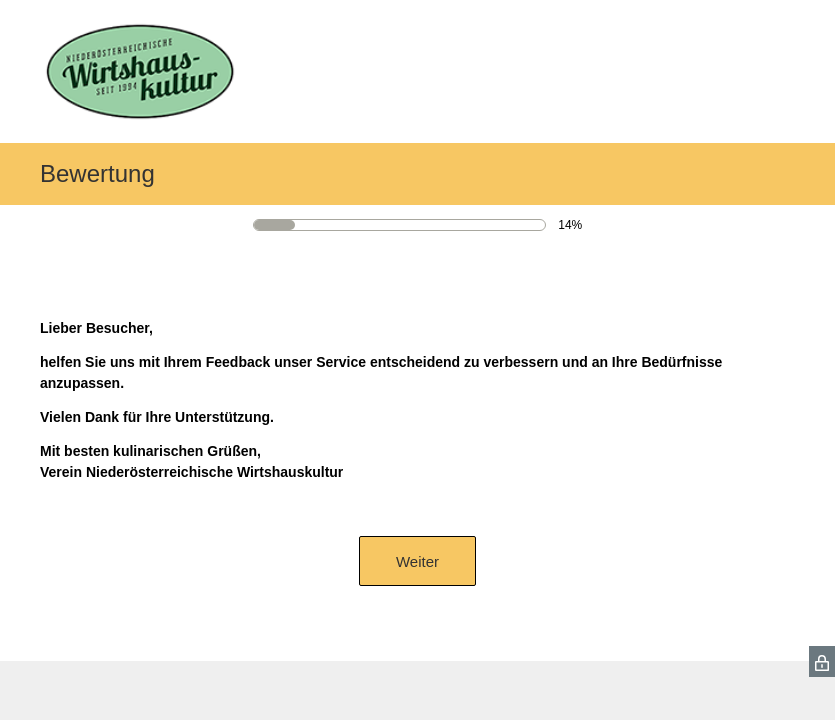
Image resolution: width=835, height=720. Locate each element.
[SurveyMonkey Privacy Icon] (822, 661)
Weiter (417, 561)
